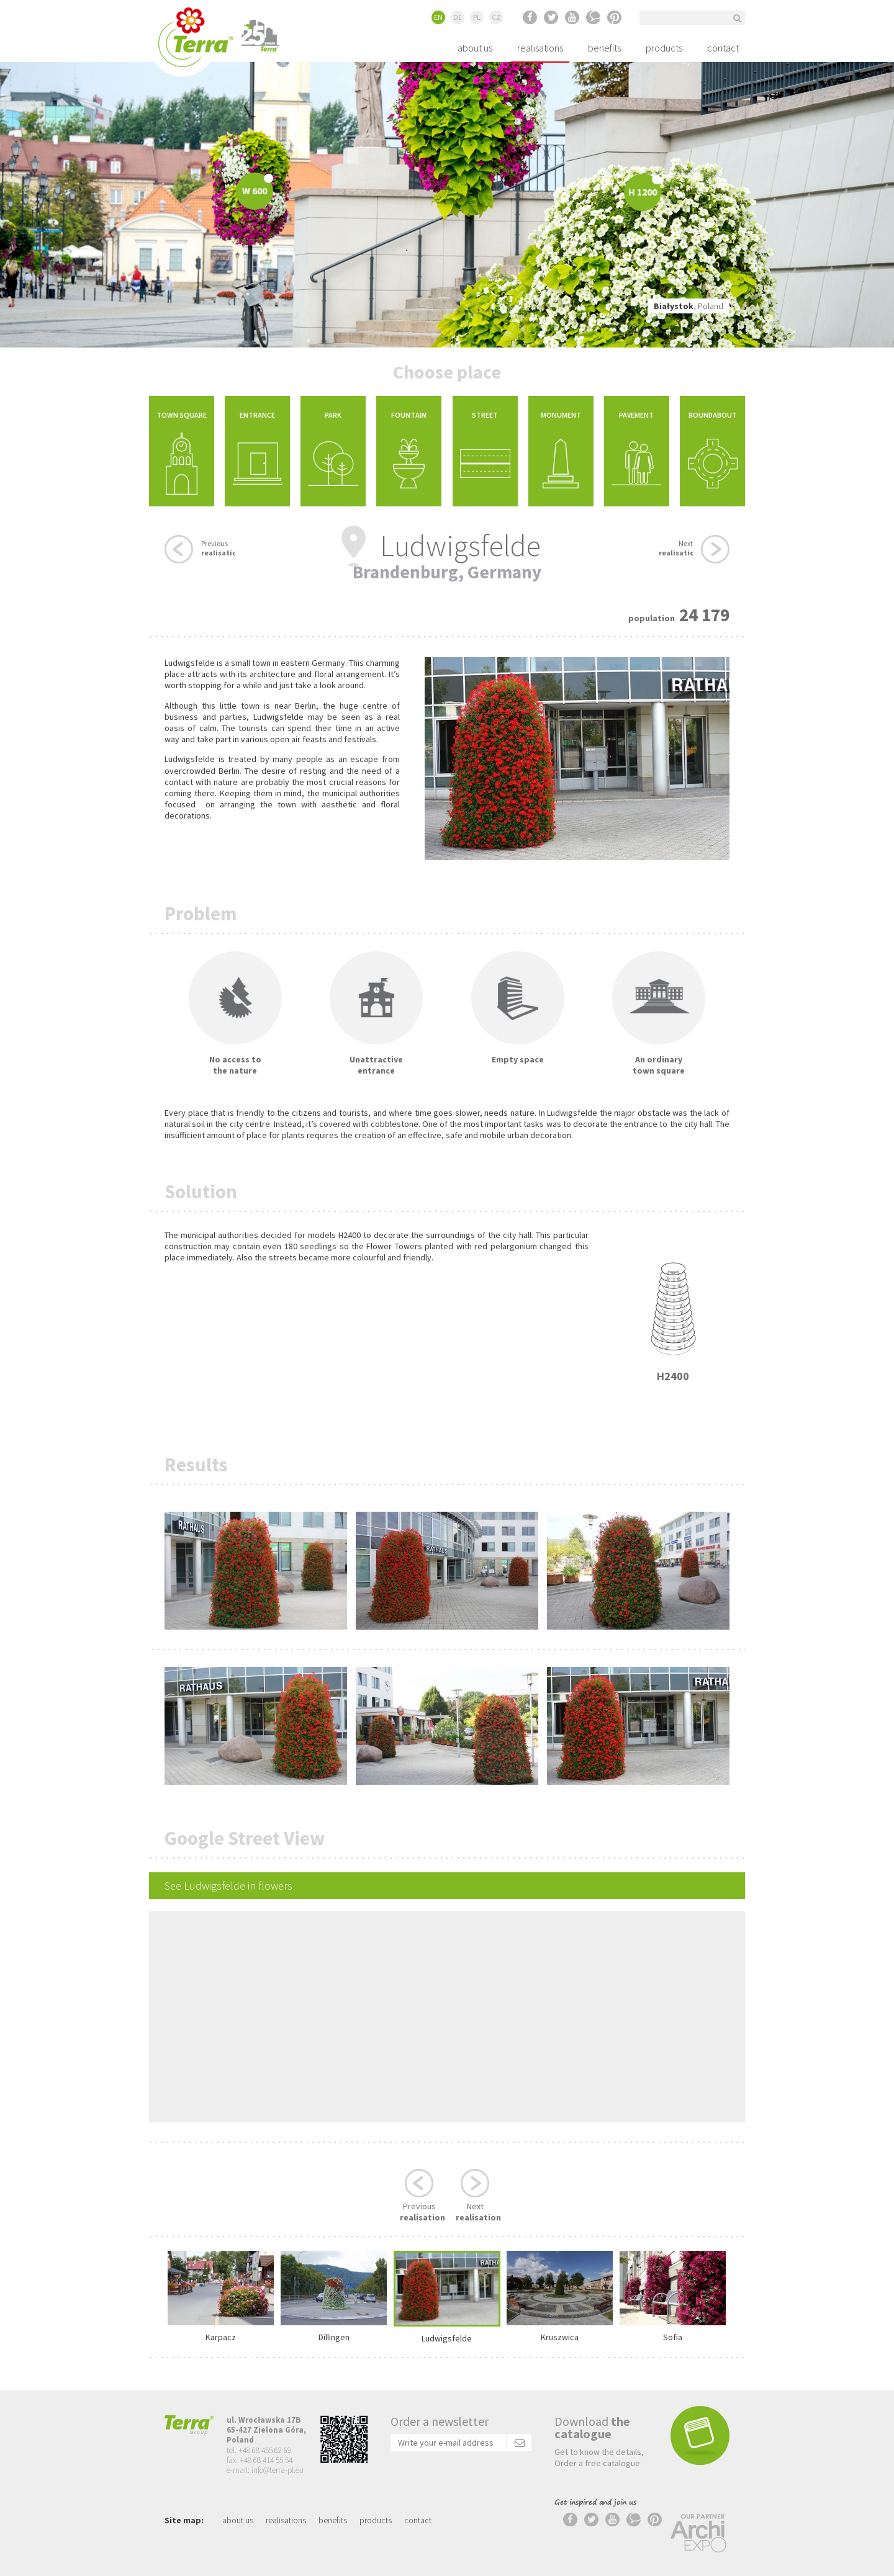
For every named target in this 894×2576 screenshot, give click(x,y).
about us (475, 48)
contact (723, 48)
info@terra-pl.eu (277, 2470)
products (664, 48)
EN (438, 17)
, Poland (688, 306)
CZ (496, 17)
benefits (604, 48)
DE (457, 17)
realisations (540, 48)
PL (477, 17)
